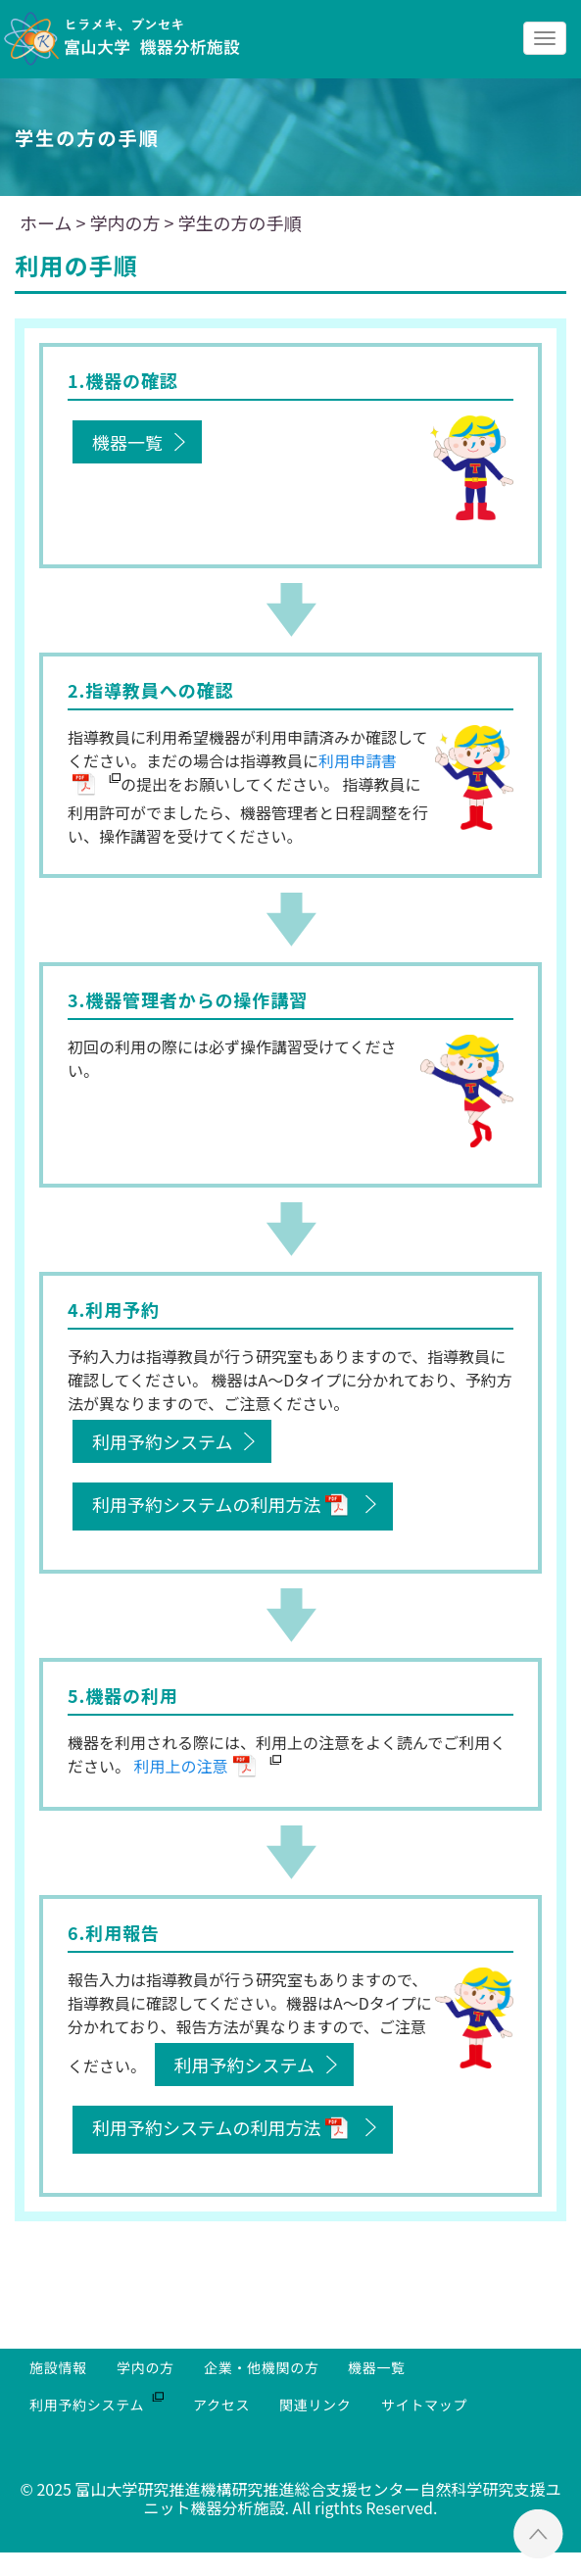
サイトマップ (424, 2404)
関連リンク (315, 2404)
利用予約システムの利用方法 (206, 1504)
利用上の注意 (181, 1765)
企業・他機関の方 (261, 2367)
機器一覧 (127, 442)
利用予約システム (162, 1441)
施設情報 (58, 2367)
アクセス (221, 2404)
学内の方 (145, 2367)
